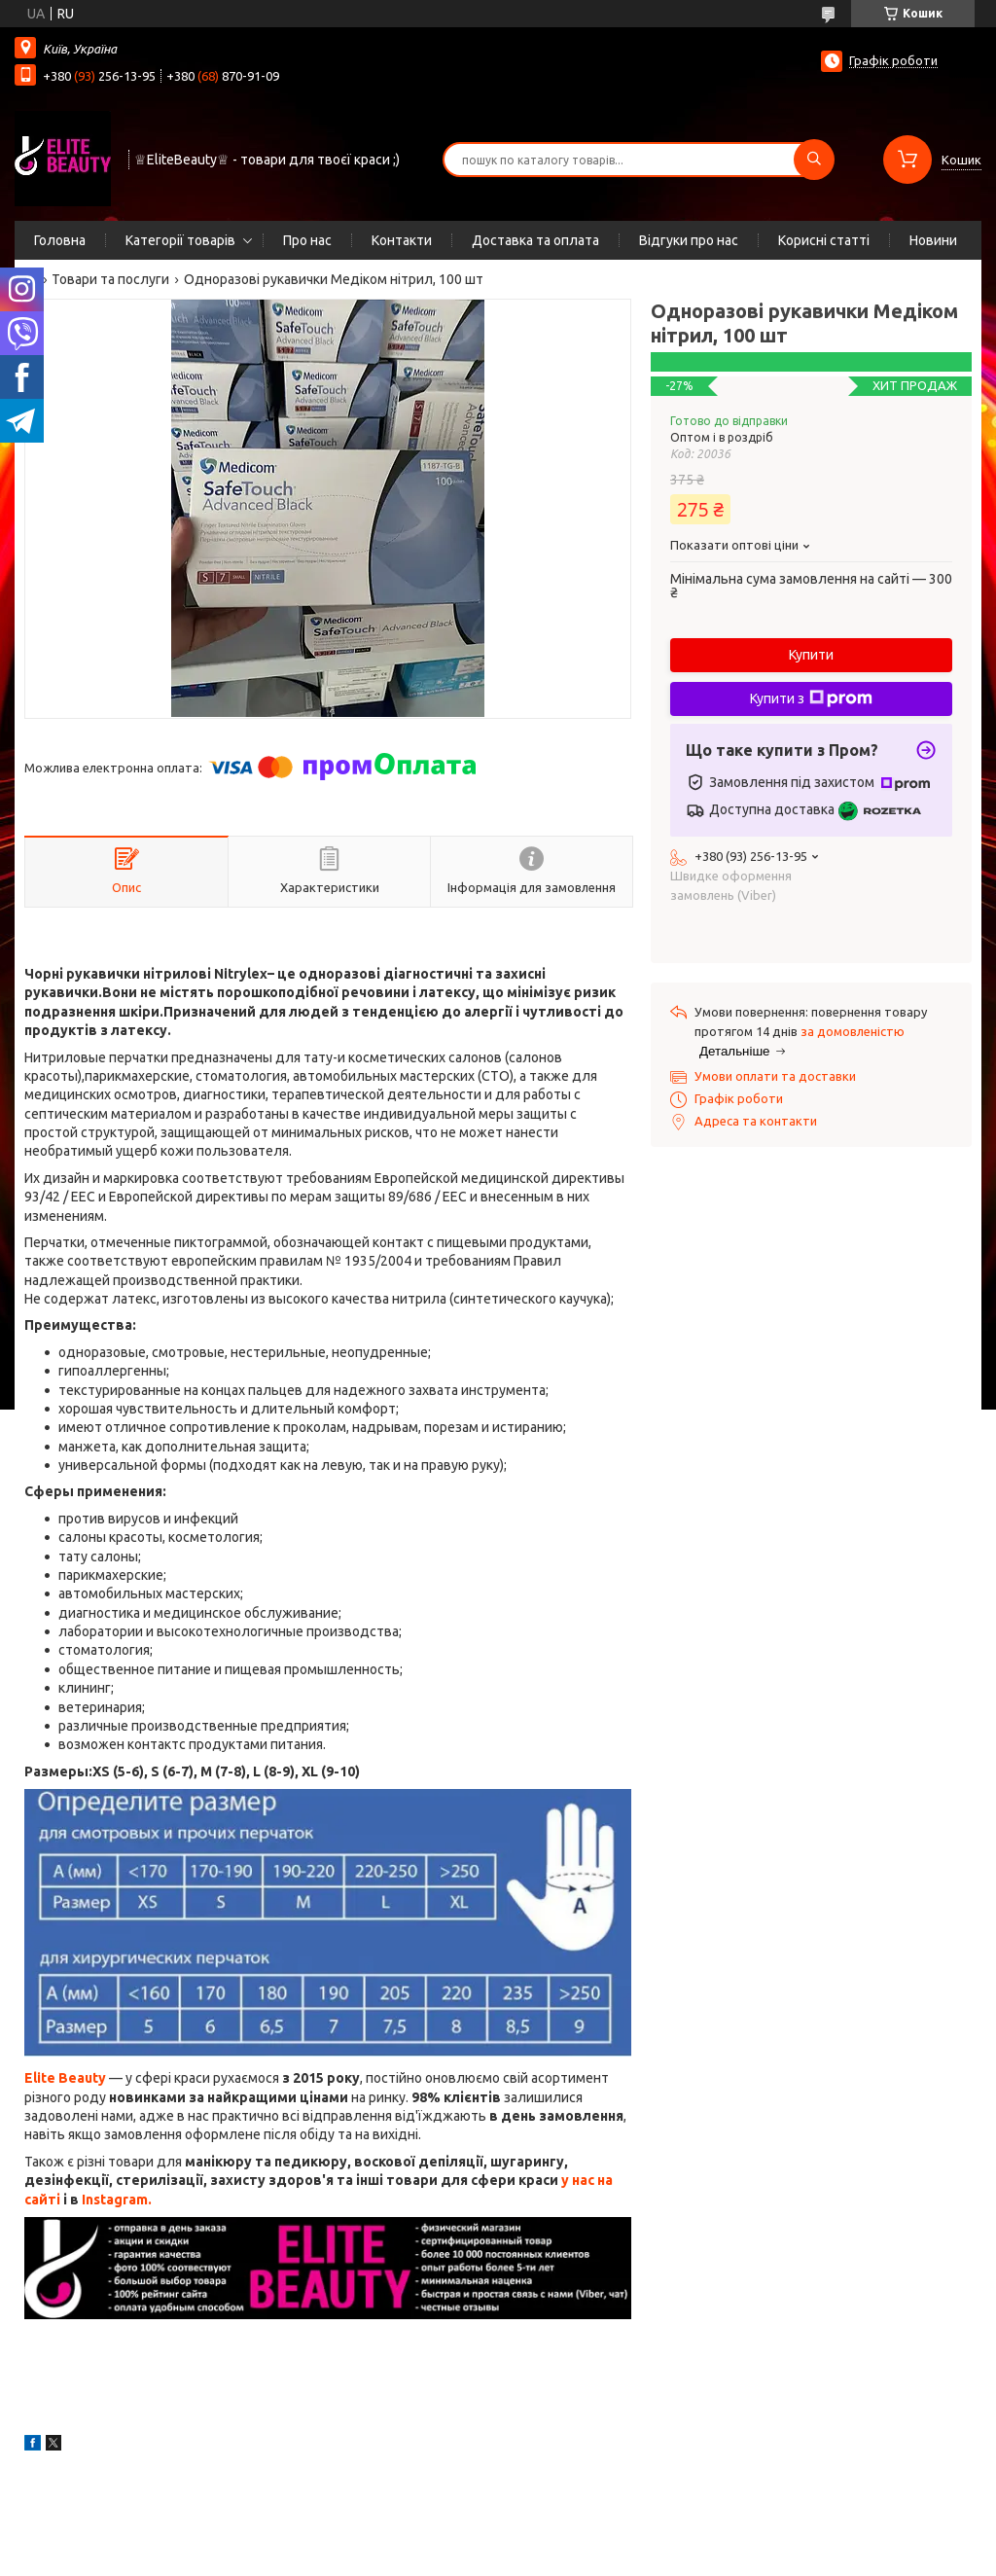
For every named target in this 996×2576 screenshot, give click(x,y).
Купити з (811, 698)
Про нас (307, 240)
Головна (60, 240)
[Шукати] (814, 159)
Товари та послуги (110, 279)
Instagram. (117, 2199)
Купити (811, 654)
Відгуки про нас (688, 240)
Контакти (402, 240)
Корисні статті (824, 240)
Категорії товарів (180, 240)
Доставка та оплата (535, 240)
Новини (933, 240)
